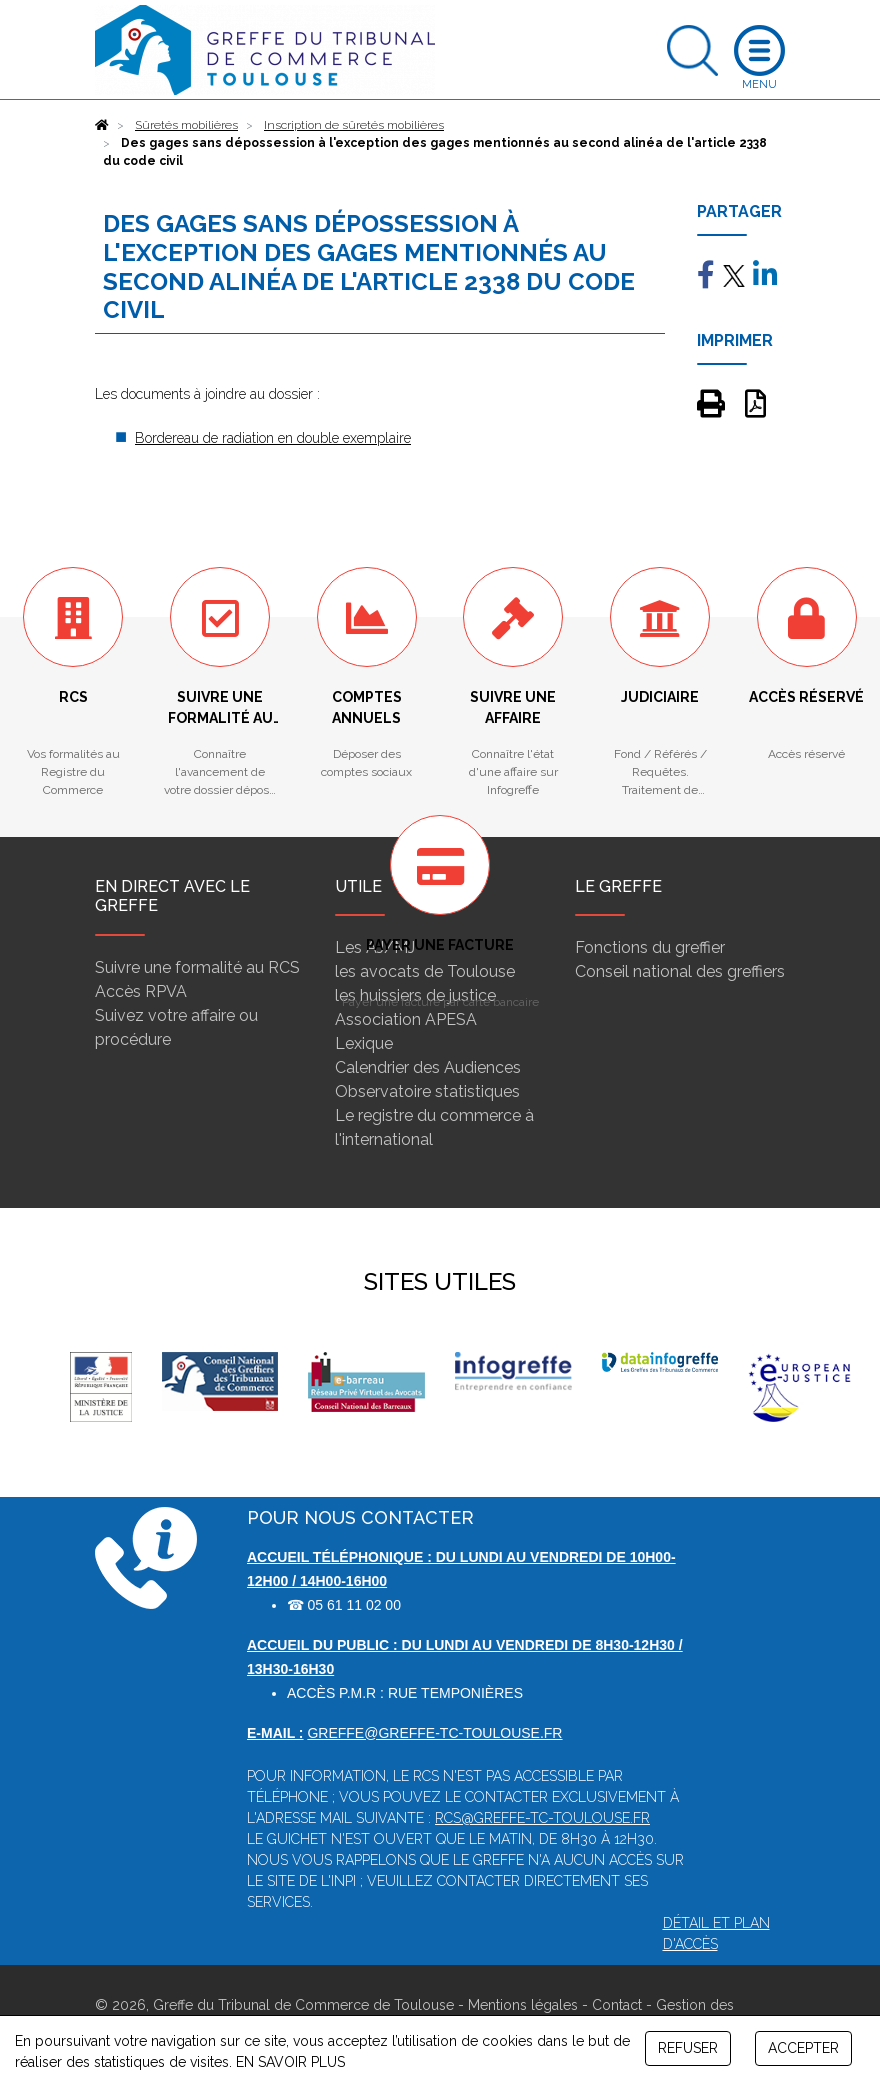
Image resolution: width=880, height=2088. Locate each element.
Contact (617, 2005)
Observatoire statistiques (427, 1091)
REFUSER (688, 2048)
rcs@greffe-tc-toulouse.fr (542, 1818)
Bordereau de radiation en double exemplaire (273, 438)
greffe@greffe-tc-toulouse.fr (434, 1733)
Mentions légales (523, 2005)
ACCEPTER (803, 2048)
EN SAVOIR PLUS (290, 2062)
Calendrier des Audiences (428, 1067)
